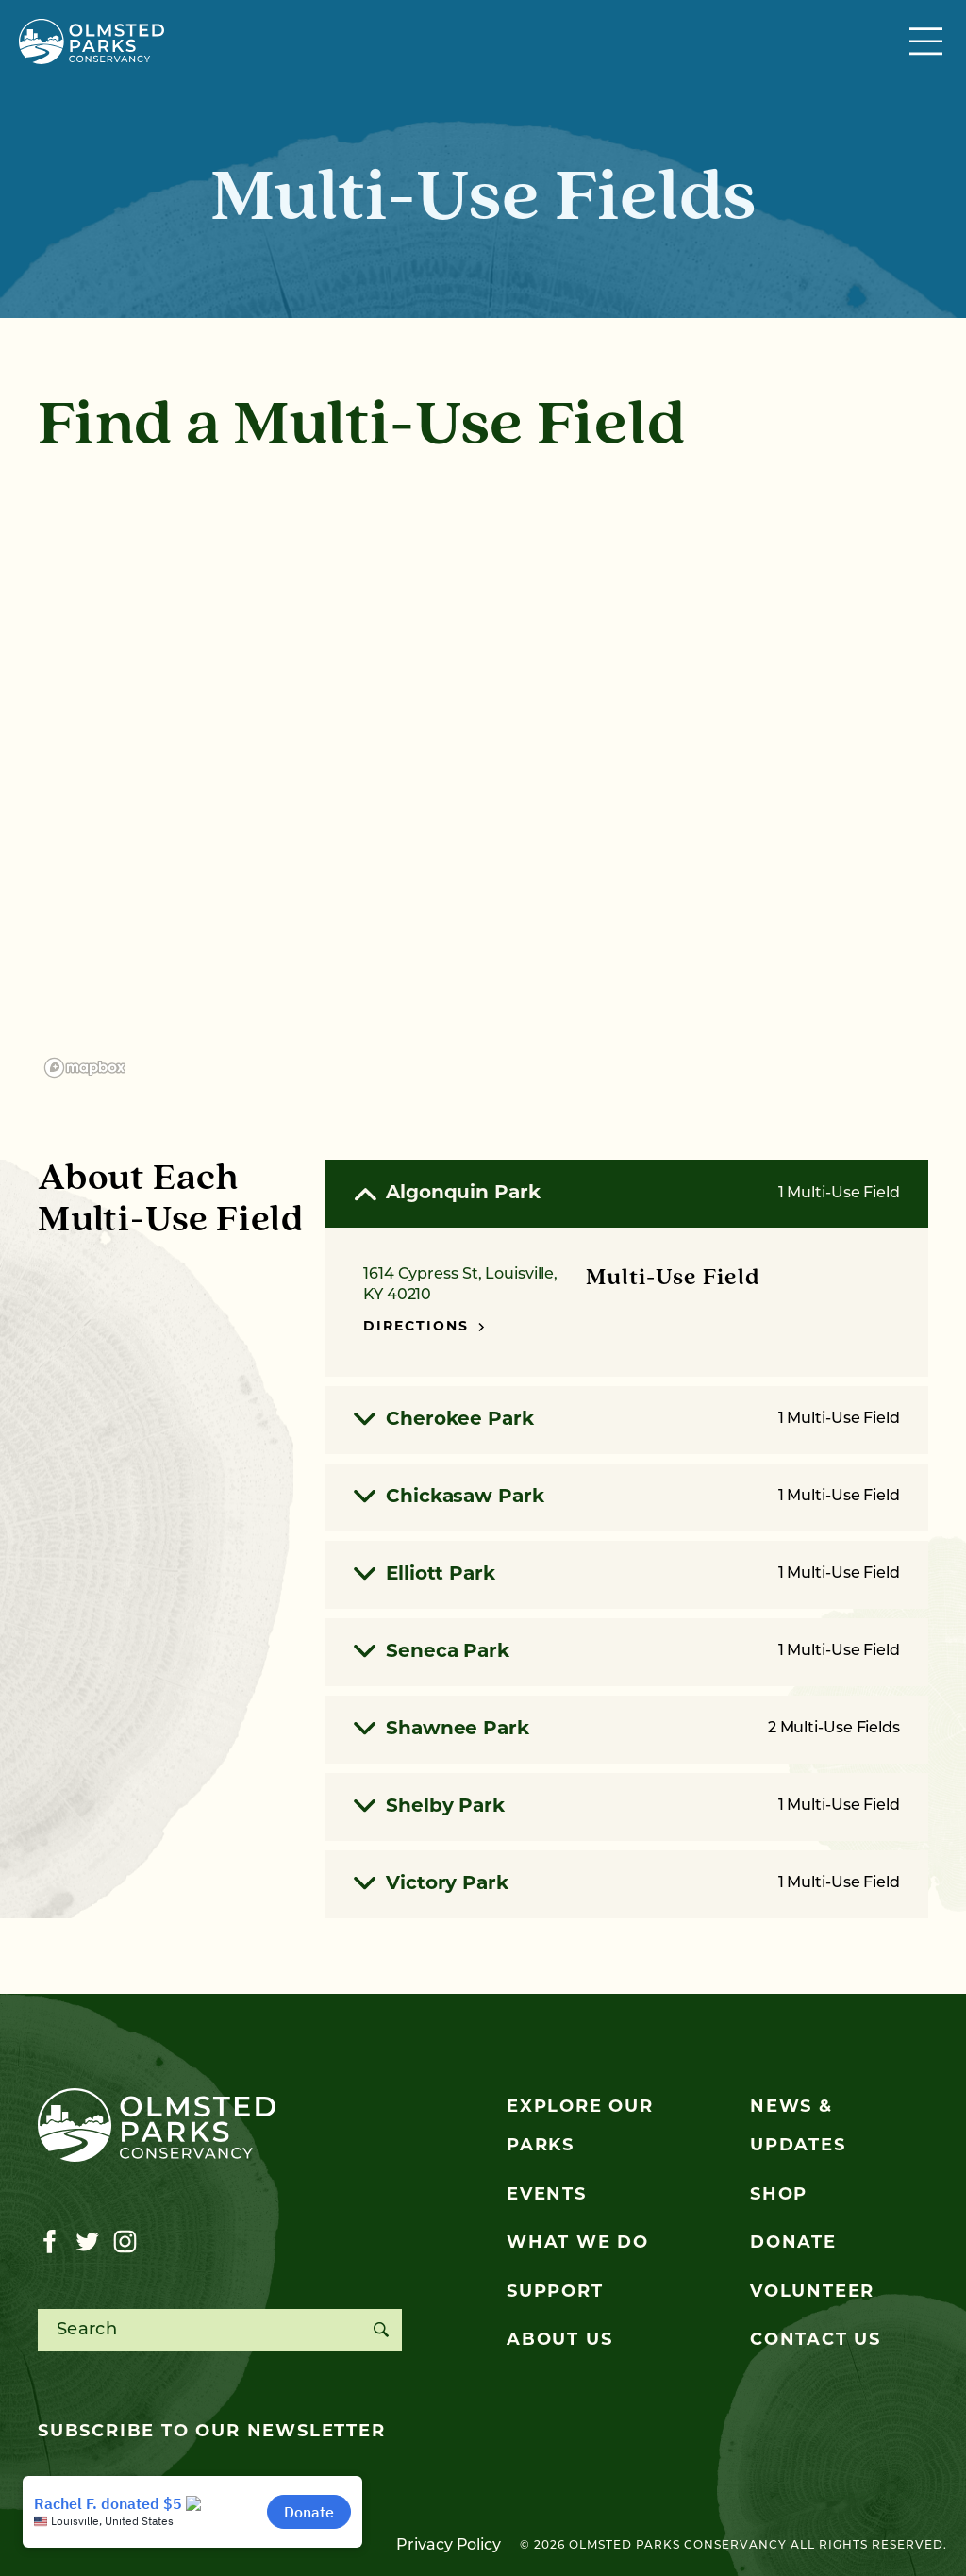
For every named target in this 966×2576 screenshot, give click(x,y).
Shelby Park (627, 1807)
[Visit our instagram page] (125, 2242)
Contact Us (815, 2341)
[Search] (380, 2330)
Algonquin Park (627, 1194)
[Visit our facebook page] (49, 2242)
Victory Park (627, 1884)
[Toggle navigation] (928, 41)
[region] (483, 782)
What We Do (578, 2243)
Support (555, 2292)
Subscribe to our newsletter (212, 2432)
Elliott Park (627, 1574)
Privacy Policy (448, 2545)
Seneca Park (627, 1652)
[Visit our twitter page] (87, 2242)
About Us (559, 2341)
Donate (793, 2243)
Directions (424, 1327)
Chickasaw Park (627, 1497)
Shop (779, 2195)
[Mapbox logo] (84, 1068)
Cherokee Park (627, 1420)
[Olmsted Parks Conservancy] (91, 41)
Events (547, 2195)
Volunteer (812, 2292)
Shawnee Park (627, 1729)
